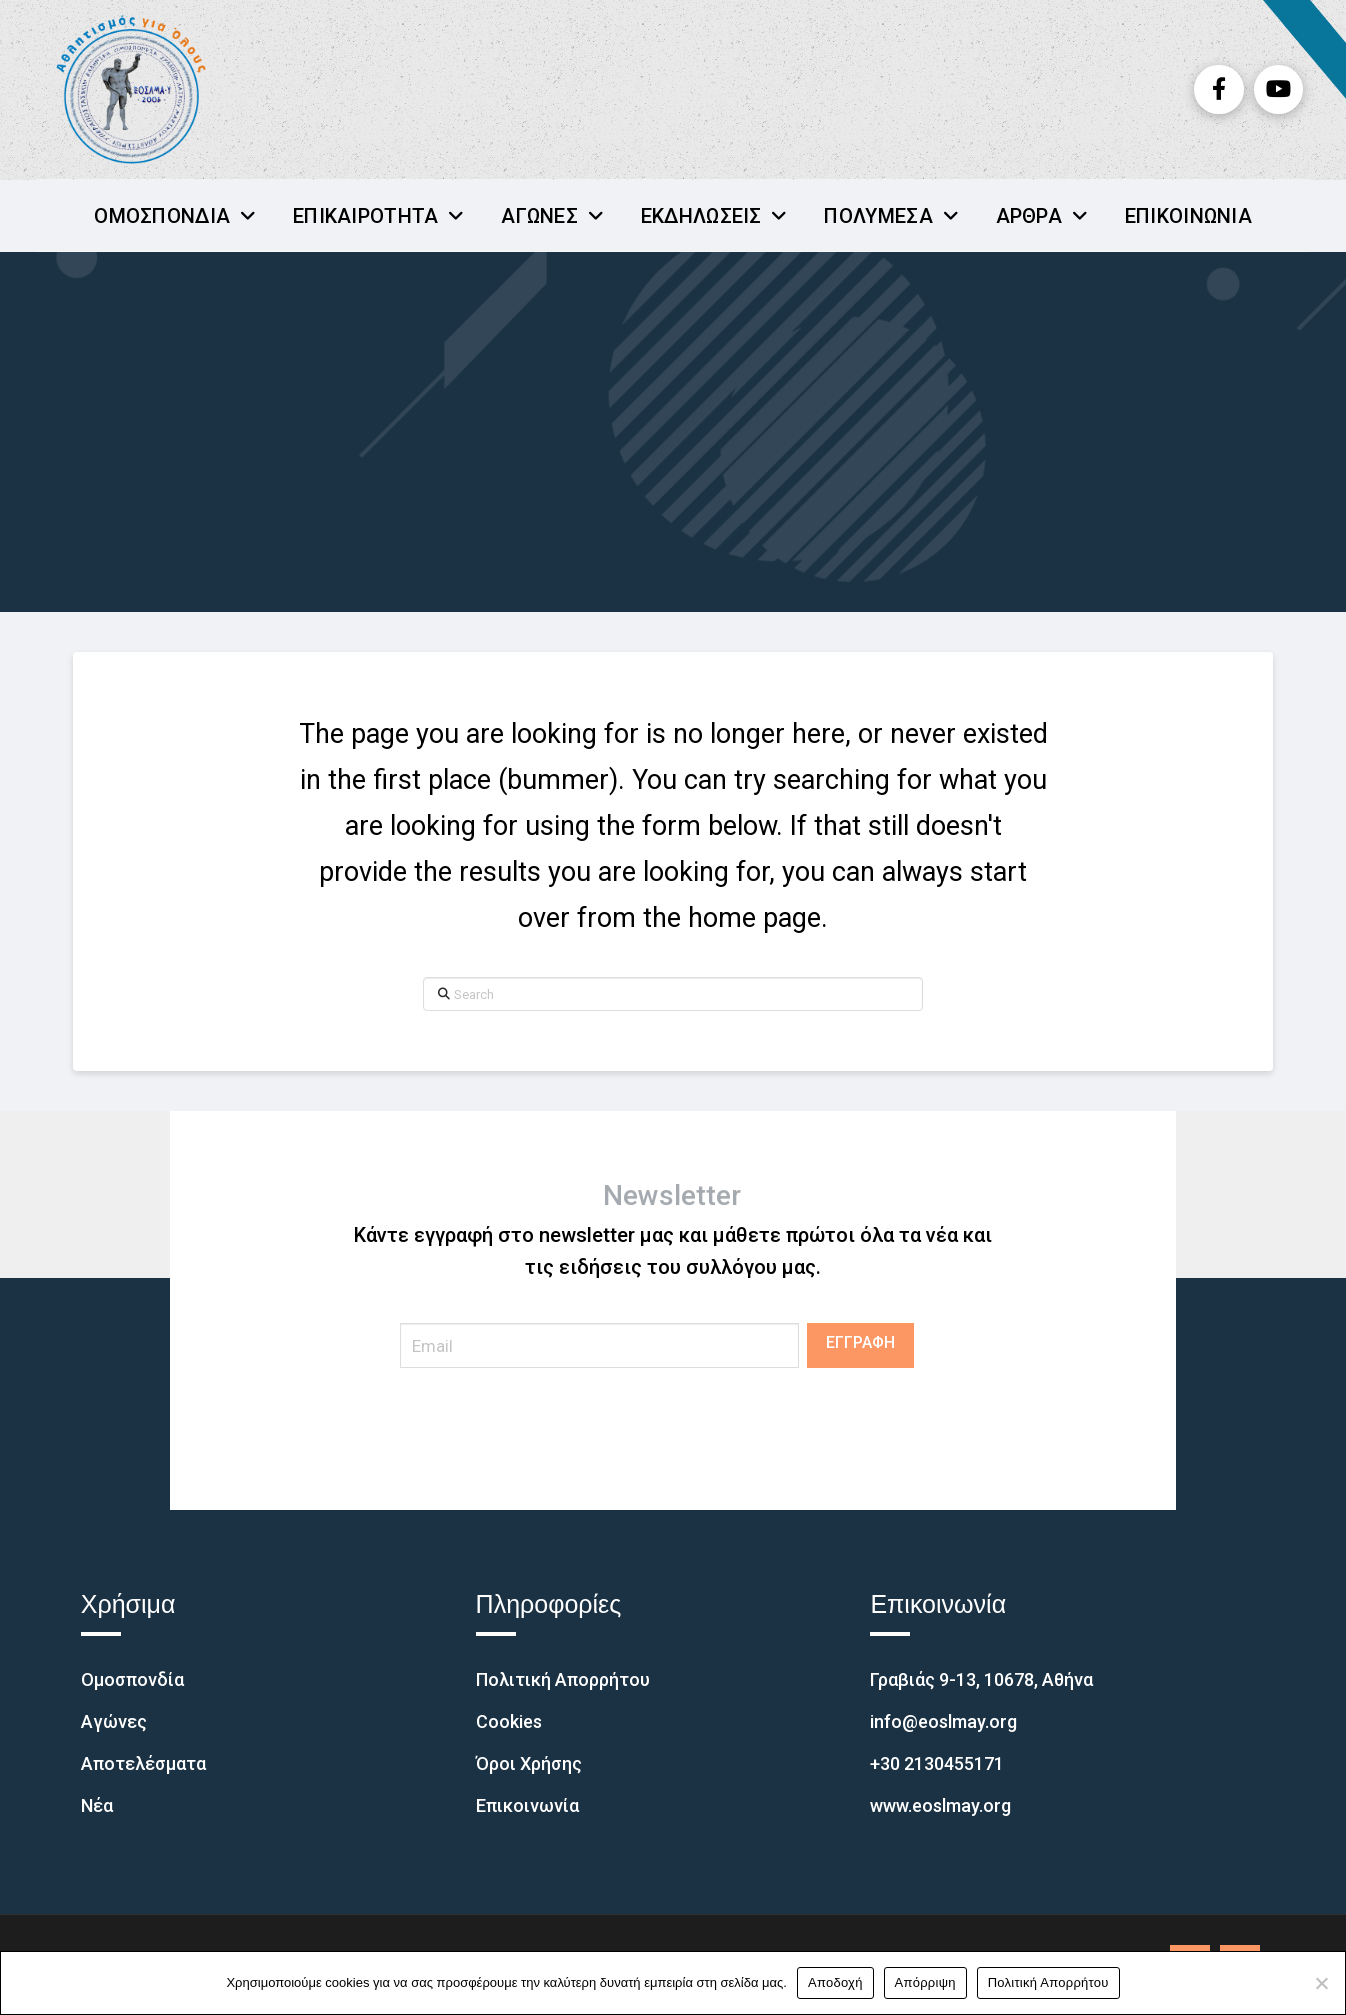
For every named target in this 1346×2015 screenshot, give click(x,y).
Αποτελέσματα (143, 1763)
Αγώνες (114, 1721)
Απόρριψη (925, 1982)
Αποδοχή (835, 1982)
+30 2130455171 (937, 1763)
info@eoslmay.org (943, 1721)
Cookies (509, 1721)
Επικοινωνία (527, 1805)
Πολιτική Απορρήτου (563, 1679)
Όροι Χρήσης (529, 1763)
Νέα (97, 1805)
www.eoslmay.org (940, 1805)
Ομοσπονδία (132, 1679)
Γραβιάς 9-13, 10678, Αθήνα (981, 1679)
